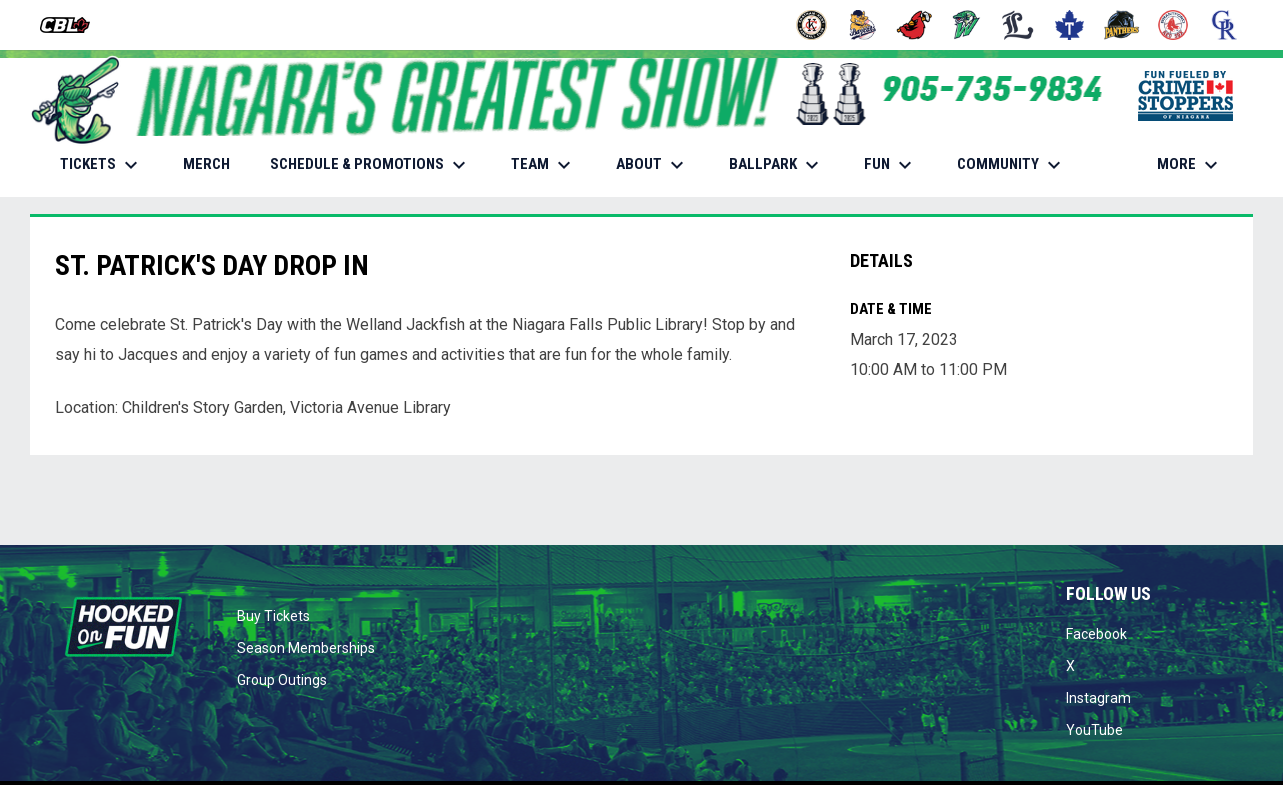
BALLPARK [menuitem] (776, 165)
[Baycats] (863, 25)
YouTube (1094, 730)
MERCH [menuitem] (214, 163)
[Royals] (1224, 25)
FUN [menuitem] (890, 165)
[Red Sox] (1173, 25)
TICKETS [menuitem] (101, 165)
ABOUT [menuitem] (652, 165)
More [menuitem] (1190, 165)
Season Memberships (306, 648)
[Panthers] (1121, 25)
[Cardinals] (914, 25)
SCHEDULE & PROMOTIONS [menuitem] (370, 165)
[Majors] (1018, 25)
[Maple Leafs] (1069, 25)
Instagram (1098, 698)
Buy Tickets (273, 616)
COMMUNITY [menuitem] (1011, 165)
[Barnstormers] (811, 25)
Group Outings (282, 680)
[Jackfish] (966, 25)
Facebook (1096, 634)
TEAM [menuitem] (543, 165)
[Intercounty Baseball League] (72, 25)
